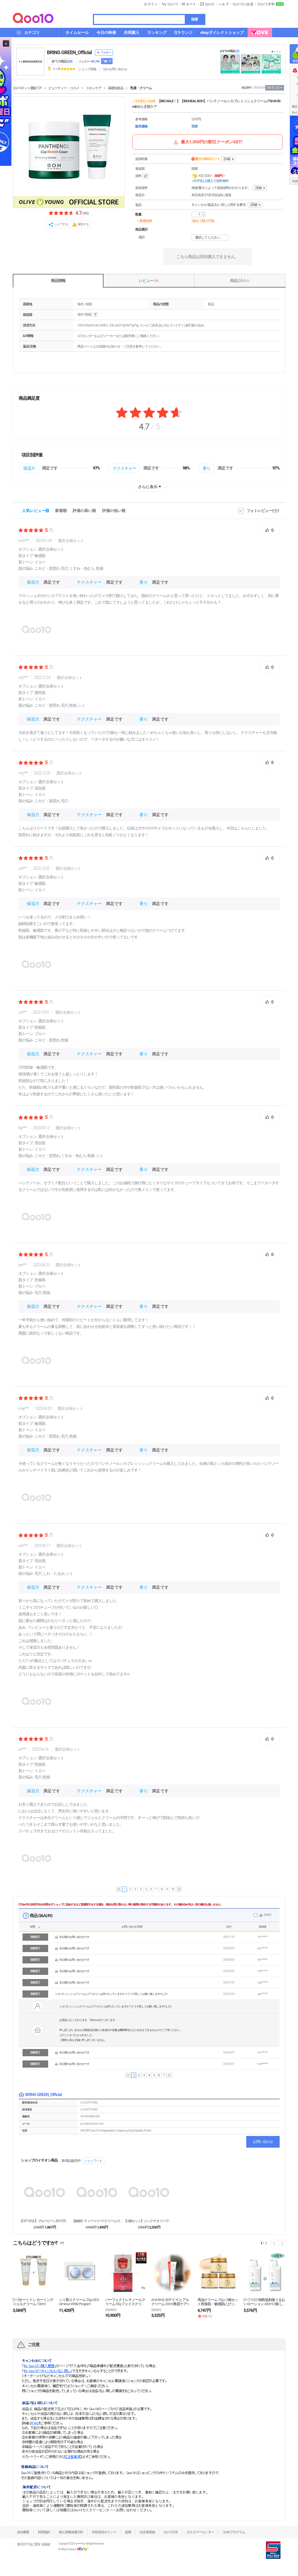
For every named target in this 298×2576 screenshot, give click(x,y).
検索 (194, 19)
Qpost (210, 4)
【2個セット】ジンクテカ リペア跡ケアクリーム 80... (149, 2221)
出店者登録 (147, 2532)
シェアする (61, 224)
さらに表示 (147, 486)
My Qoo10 (170, 4)
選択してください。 (210, 237)
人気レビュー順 (35, 510)
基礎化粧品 (115, 88)
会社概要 (23, 2532)
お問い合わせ (263, 2142)
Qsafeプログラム (234, 2532)
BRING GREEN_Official (69, 52)
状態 (32, 1926)
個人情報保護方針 (71, 2532)
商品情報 (58, 280)
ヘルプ (223, 4)
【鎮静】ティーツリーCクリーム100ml (97, 2221)
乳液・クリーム (141, 88)
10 (172, 1889)
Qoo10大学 (266, 4)
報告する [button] (83, 224)
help (95, 314)
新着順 (61, 510)
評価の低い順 (113, 510)
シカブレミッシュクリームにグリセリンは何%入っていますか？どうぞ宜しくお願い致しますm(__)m (111, 1993)
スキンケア (93, 88)
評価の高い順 (84, 510)
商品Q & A (239, 280)
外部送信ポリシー (104, 2532)
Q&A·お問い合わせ (115, 69)
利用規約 (44, 2532)
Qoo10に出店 (243, 4)
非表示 (267, 1914)
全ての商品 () (61, 61)
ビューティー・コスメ (63, 88)
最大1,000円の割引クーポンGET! (207, 142)
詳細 (227, 159)
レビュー (149, 280)
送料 (142, 176)
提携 (128, 2532)
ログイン (151, 4)
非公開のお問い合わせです (74, 1936)
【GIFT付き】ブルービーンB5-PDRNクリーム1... (44, 2221)
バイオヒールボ (144, 101)
